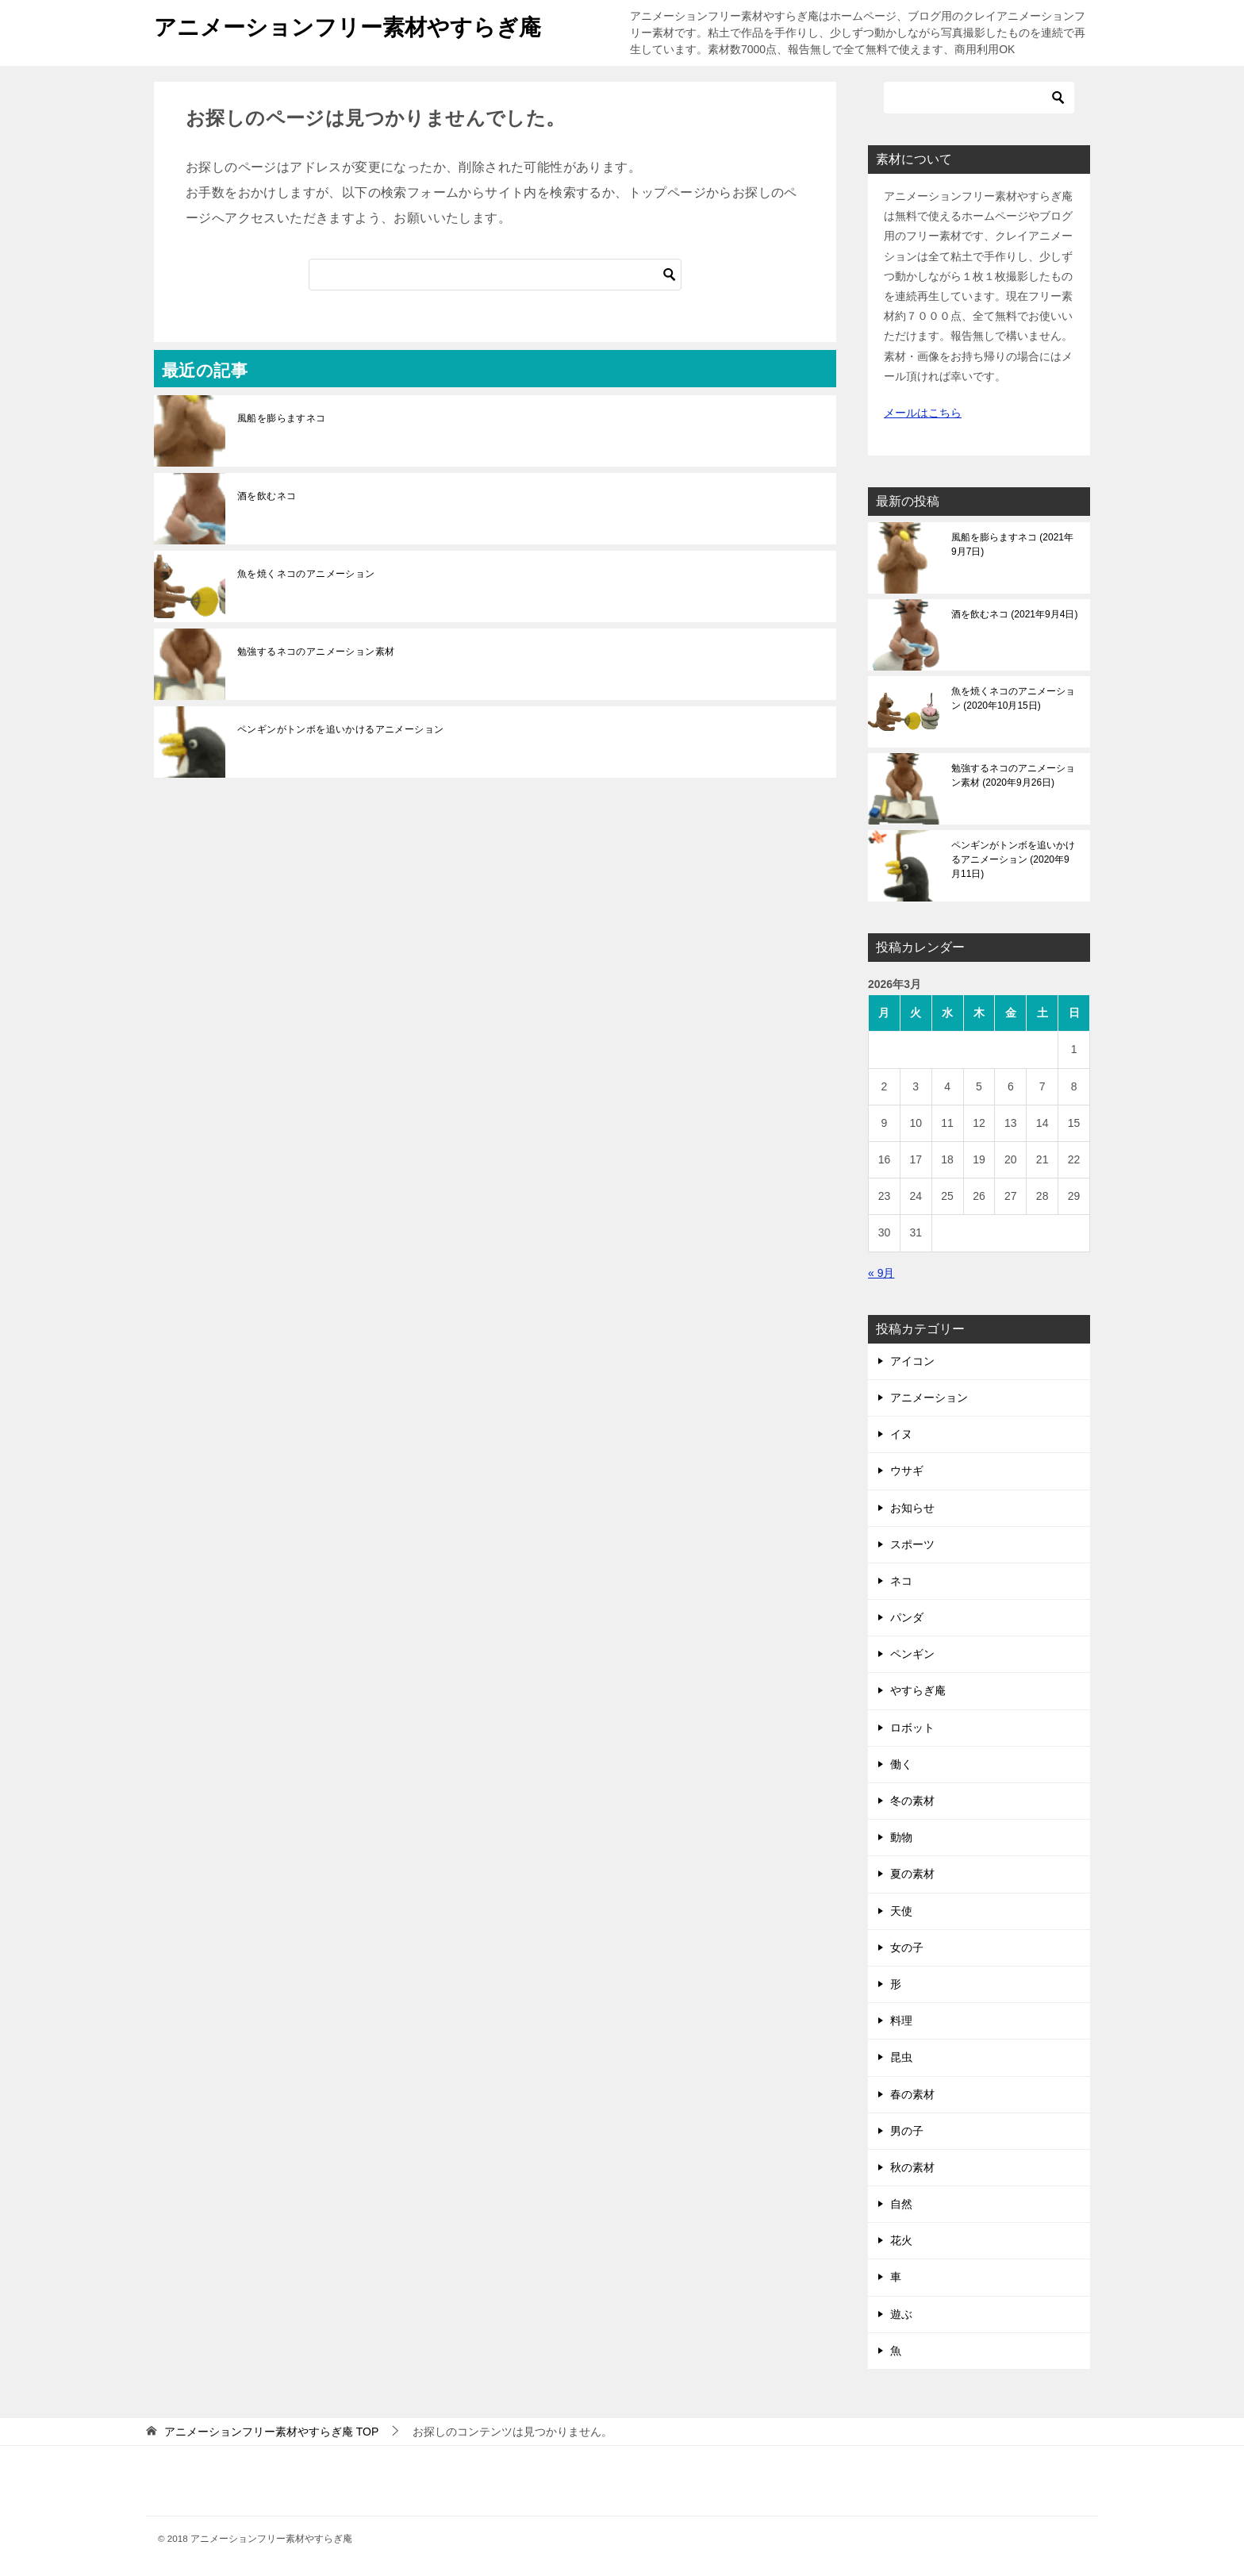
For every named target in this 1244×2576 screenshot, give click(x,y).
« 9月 (881, 1273)
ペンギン (912, 1653)
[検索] (495, 274)
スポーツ (912, 1544)
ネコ (901, 1580)
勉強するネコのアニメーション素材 (315, 651)
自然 (901, 2203)
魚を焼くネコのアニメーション (306, 573)
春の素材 (912, 2094)
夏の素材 (912, 1873)
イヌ (901, 1434)
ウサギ (906, 1470)
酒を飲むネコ (266, 496)
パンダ (906, 1617)
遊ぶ (901, 2314)
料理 (901, 2020)
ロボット (912, 1727)
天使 (901, 1911)
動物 (901, 1837)
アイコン (912, 1361)
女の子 (906, 1947)
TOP (271, 2431)
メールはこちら (923, 412)
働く (901, 1764)
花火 (901, 2240)
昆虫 (901, 2057)
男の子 (906, 2130)
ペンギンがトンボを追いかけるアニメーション (340, 729)
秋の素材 (912, 2167)
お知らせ (912, 1507)
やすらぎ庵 (918, 1690)
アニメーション (929, 1397)
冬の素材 (912, 1800)
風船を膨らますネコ (281, 418)
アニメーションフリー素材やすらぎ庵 (361, 24)
